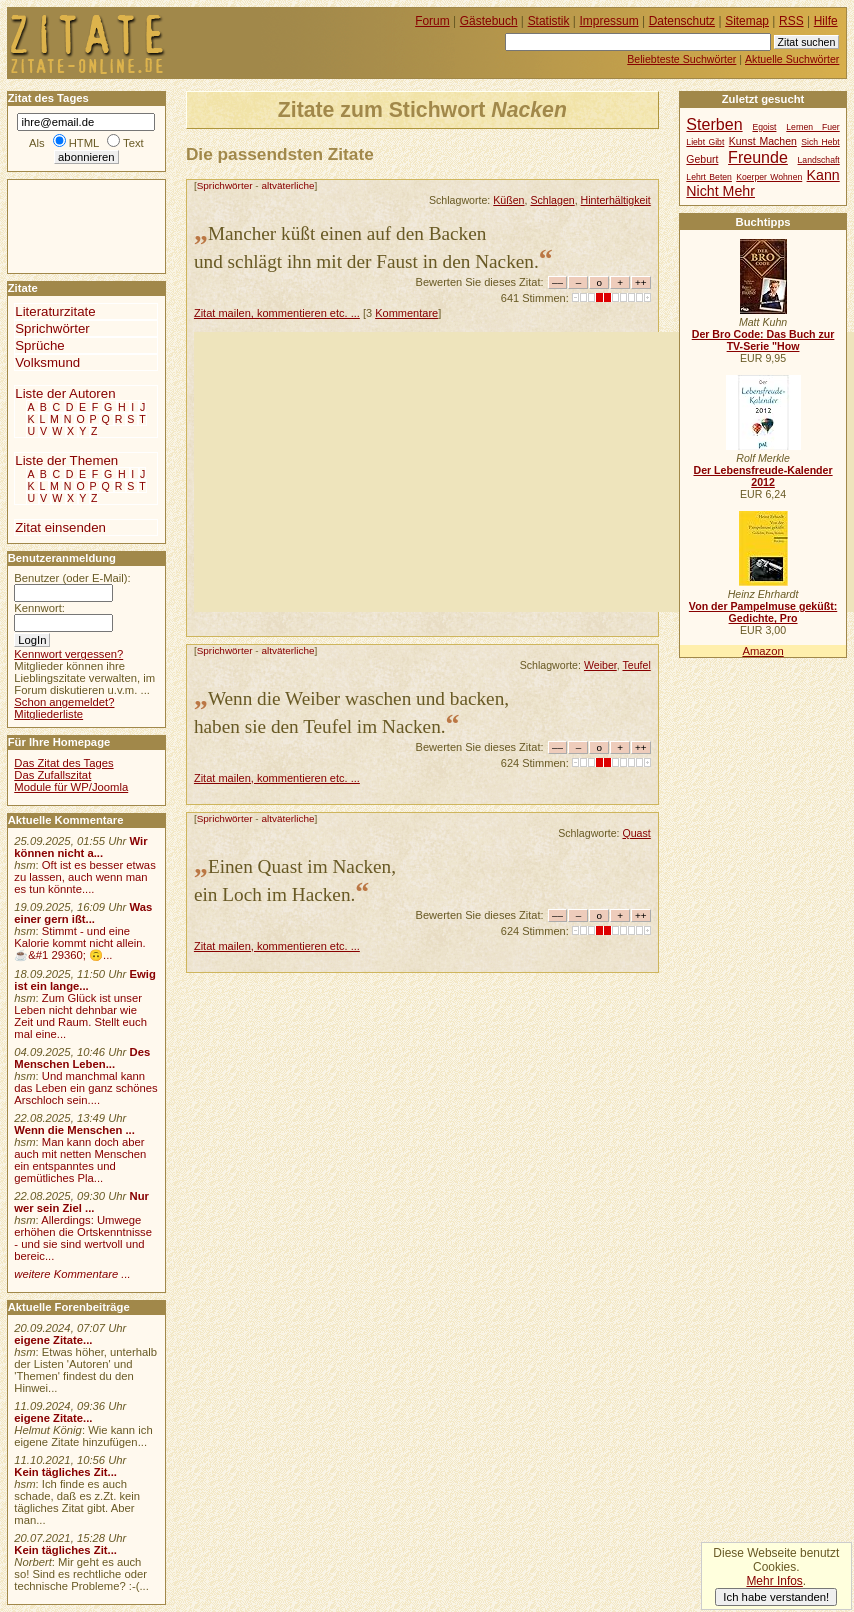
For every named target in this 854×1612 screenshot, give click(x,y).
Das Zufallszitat (52, 775)
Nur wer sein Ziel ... (81, 1202)
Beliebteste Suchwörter (681, 59)
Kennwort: (39, 608)
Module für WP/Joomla (71, 787)
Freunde (758, 157)
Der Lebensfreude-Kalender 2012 (762, 476)
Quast (636, 833)
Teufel (636, 665)
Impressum (609, 21)
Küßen (508, 200)
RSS (791, 21)
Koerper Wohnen (769, 177)
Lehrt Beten (709, 177)
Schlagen (552, 200)
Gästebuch (489, 21)
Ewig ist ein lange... (85, 980)
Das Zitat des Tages (63, 763)
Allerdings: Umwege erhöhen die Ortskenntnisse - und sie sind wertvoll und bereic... (83, 1238)
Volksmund (47, 362)
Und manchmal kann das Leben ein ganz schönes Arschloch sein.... (85, 1088)
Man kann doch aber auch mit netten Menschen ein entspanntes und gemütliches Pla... (80, 1160)
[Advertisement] (524, 472)
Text (133, 143)
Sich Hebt (820, 142)
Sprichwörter (225, 185)
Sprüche (39, 345)
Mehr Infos (774, 1581)
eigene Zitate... (53, 1340)
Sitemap (747, 21)
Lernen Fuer (812, 127)
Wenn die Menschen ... (74, 1130)
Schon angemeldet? (64, 702)
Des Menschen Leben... (82, 1058)
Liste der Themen (66, 460)
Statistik (549, 21)
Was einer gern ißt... (83, 913)
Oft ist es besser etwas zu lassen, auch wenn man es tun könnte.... (85, 877)
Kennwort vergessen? (68, 654)
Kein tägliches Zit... (65, 1472)
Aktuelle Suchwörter (792, 59)
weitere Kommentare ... (72, 1274)
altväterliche (287, 185)
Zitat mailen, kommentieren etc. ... (277, 313)
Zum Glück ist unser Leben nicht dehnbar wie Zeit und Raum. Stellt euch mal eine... (80, 1016)
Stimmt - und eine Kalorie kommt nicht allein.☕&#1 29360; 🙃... (80, 943)
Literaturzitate (55, 311)
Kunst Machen (763, 141)
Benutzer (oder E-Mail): (72, 578)
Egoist (764, 127)
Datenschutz (682, 21)
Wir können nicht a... (80, 847)
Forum (432, 21)
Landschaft (819, 160)
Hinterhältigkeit (616, 200)
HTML (84, 143)
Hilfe (826, 21)
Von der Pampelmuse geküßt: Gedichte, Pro (763, 612)
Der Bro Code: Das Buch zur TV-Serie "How (763, 340)
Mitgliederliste (48, 714)
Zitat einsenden (60, 527)
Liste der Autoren (65, 393)
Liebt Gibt (705, 142)
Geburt (702, 159)
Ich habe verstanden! (776, 1597)
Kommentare (406, 313)
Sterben (714, 124)
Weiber (600, 665)
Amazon (762, 651)
